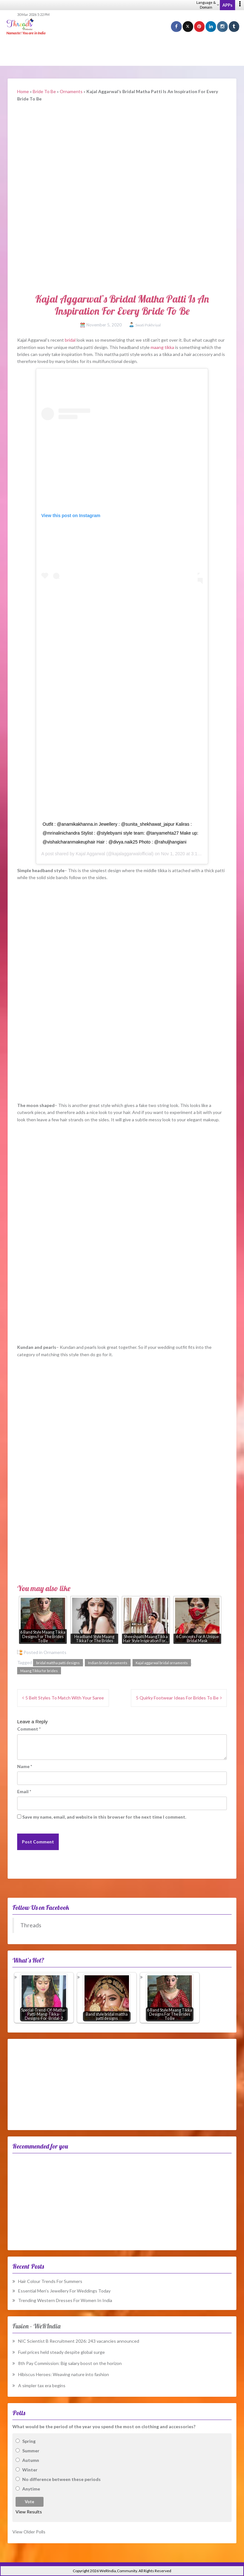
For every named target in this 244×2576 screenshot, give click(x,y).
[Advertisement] (122, 50)
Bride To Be (44, 91)
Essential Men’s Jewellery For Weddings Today (64, 2290)
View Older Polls (28, 2531)
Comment (29, 1729)
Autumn (30, 2460)
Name (24, 1766)
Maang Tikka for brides (39, 1671)
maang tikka (162, 347)
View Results (29, 2511)
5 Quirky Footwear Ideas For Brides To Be (177, 1697)
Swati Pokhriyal (148, 325)
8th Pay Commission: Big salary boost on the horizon (70, 2363)
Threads (30, 1925)
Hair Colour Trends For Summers (50, 2281)
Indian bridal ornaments (107, 1663)
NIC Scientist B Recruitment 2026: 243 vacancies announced (78, 2341)
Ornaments (71, 91)
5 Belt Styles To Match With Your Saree (64, 1697)
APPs (227, 5)
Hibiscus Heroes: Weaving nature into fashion (63, 2374)
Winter (29, 2469)
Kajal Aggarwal (90, 853)
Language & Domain (207, 4)
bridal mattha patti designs (58, 1663)
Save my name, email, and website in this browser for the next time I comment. (104, 1817)
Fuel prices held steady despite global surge (61, 2352)
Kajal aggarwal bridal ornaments (162, 1663)
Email (24, 1791)
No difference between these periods (61, 2479)
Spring (29, 2441)
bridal (70, 340)
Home (23, 91)
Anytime (31, 2488)
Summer (30, 2450)
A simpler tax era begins (41, 2385)
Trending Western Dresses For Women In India (65, 2300)
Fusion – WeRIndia (36, 2326)
